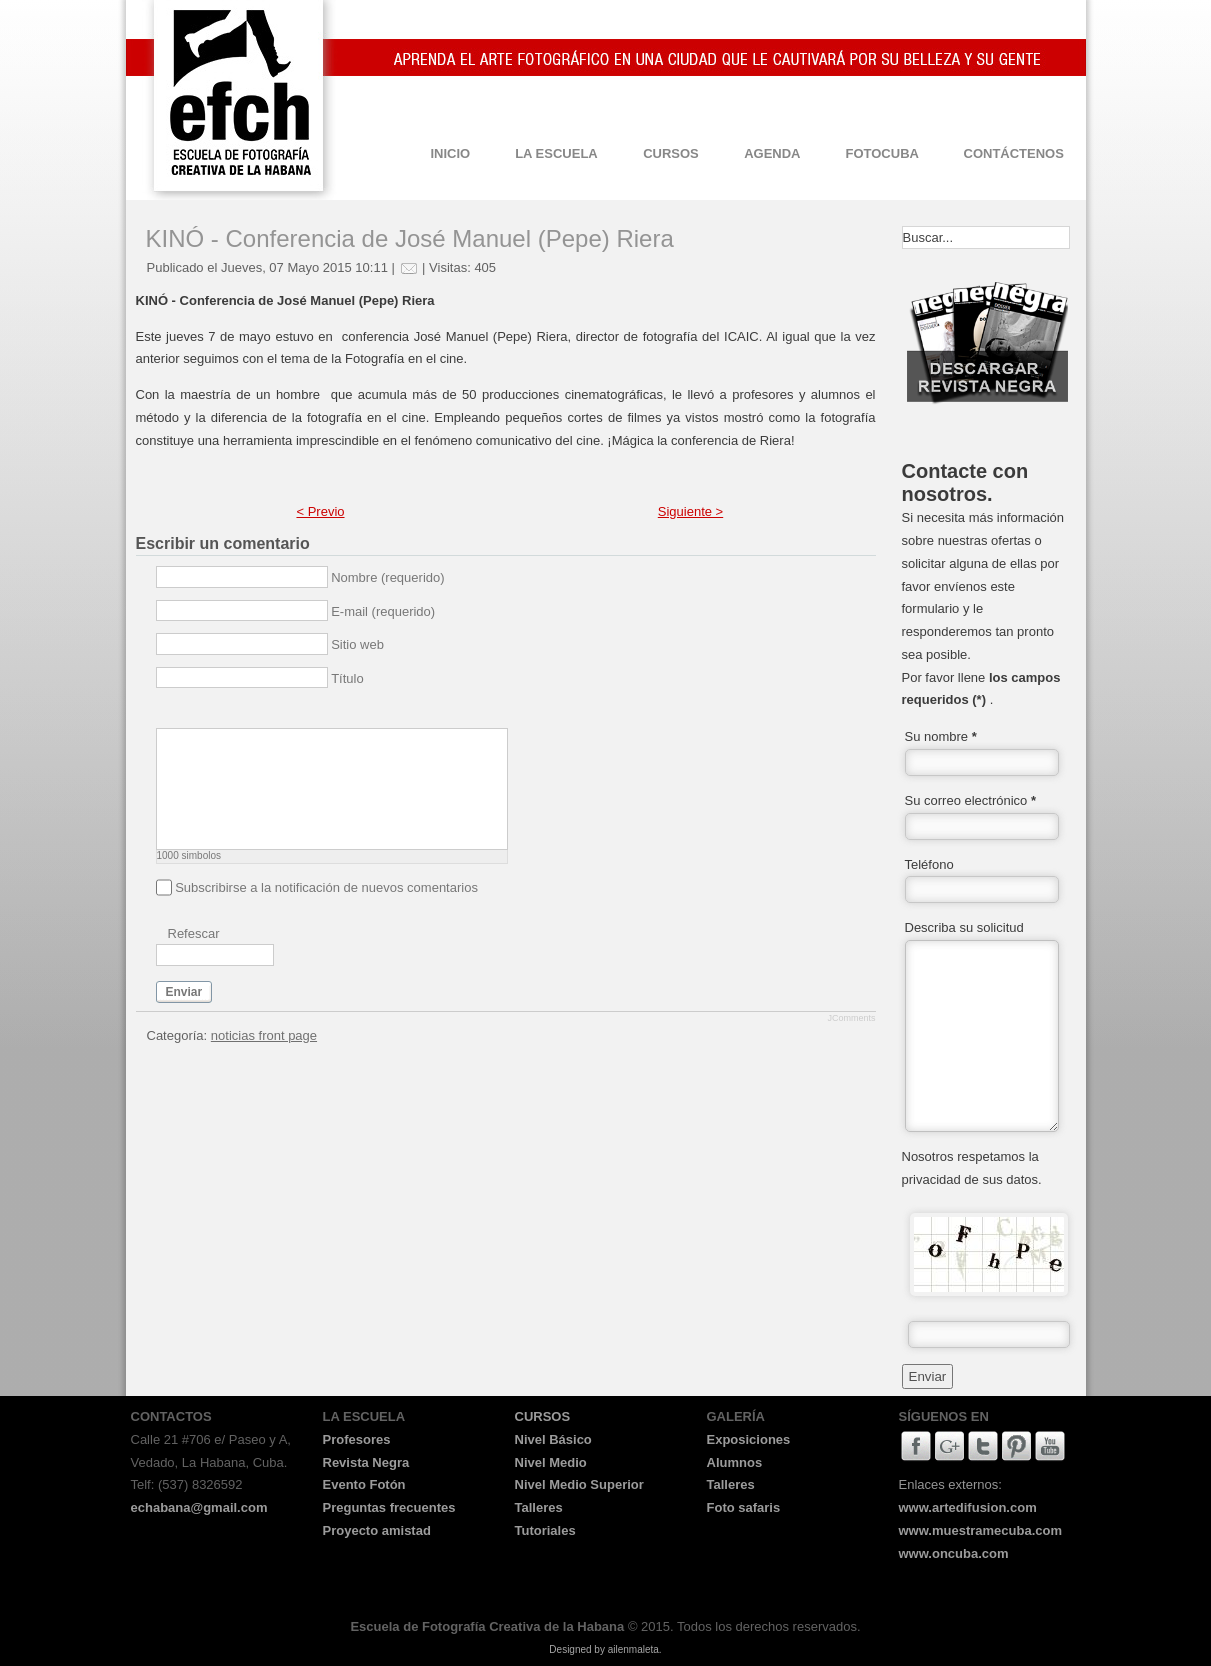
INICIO (450, 153)
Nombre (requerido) (387, 577)
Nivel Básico (553, 1439)
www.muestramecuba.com (981, 1530)
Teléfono (929, 864)
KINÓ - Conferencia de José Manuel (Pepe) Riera (410, 238)
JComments (851, 1018)
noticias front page (264, 1035)
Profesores (357, 1439)
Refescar (194, 933)
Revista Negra (366, 1462)
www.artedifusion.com (968, 1507)
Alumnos (735, 1462)
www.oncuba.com (954, 1553)
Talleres (539, 1507)
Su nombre (941, 736)
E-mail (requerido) (383, 611)
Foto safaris (744, 1507)
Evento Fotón (364, 1484)
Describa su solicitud (964, 927)
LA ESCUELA (556, 153)
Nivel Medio (551, 1462)
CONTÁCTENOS (1014, 153)
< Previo (320, 511)
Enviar (184, 992)
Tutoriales (545, 1530)
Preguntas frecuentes (389, 1507)
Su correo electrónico (971, 800)
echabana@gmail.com (199, 1507)
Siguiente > (690, 511)
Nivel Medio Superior (579, 1484)
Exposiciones (749, 1439)
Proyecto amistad (377, 1530)
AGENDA (772, 153)
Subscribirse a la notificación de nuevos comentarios (326, 887)
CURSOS (671, 153)
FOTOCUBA (882, 153)
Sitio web (357, 644)
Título (347, 678)
